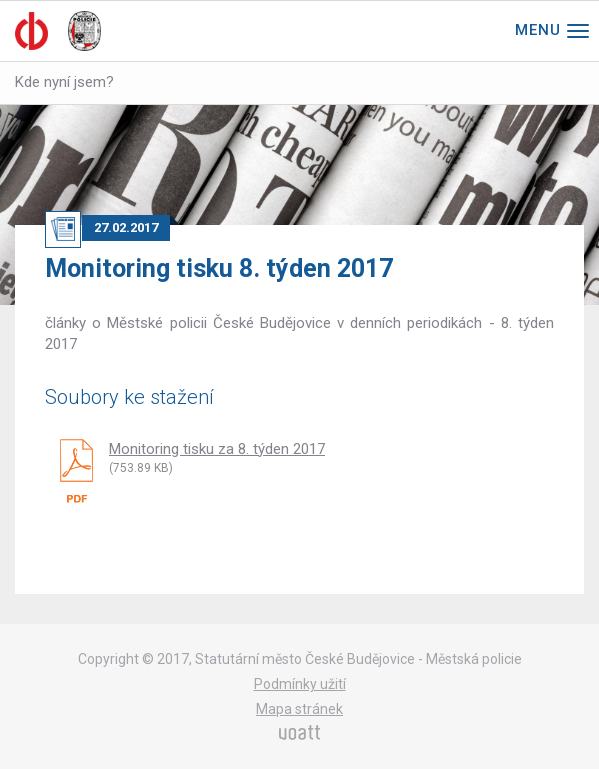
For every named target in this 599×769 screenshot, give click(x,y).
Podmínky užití (300, 684)
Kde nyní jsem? (64, 82)
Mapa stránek (299, 709)
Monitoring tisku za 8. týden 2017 (217, 449)
